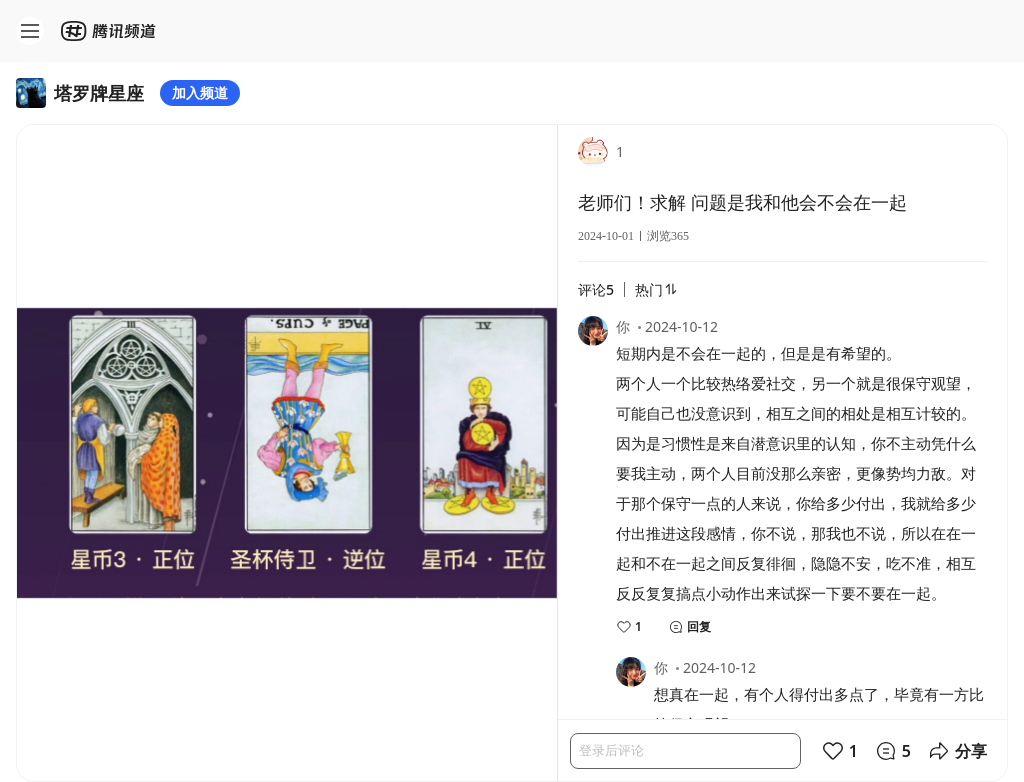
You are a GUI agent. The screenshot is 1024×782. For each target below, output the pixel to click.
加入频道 (200, 92)
